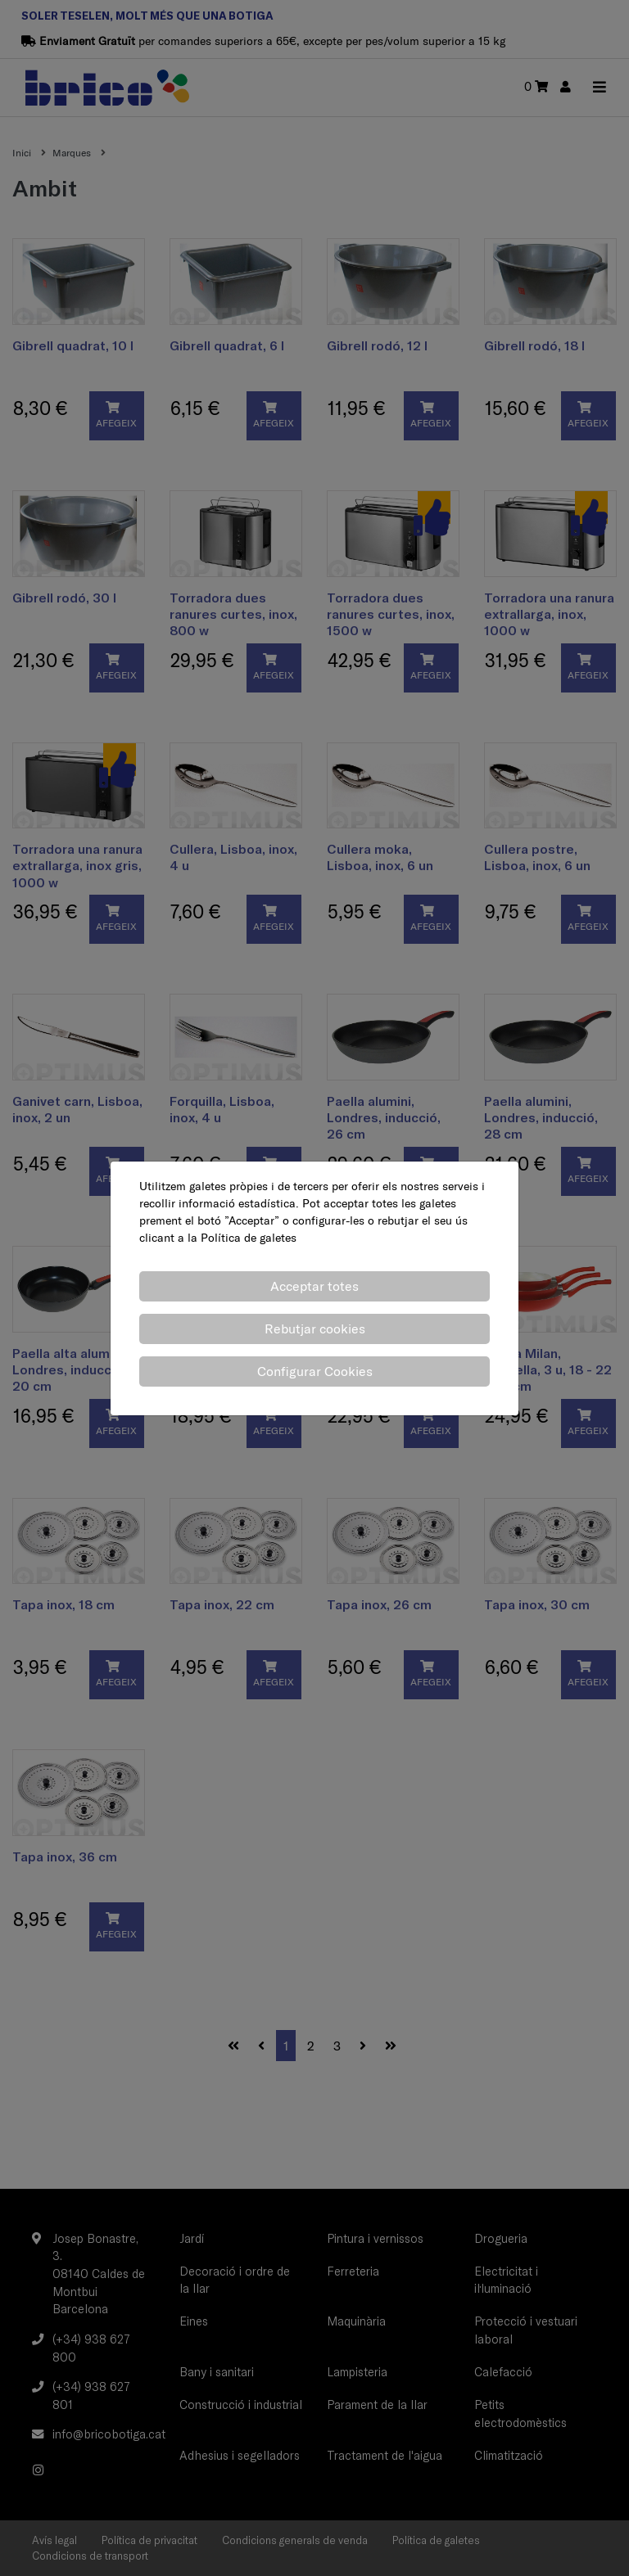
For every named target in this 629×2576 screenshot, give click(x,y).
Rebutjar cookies (315, 1328)
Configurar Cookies (315, 1371)
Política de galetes (248, 1237)
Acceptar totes (314, 1286)
